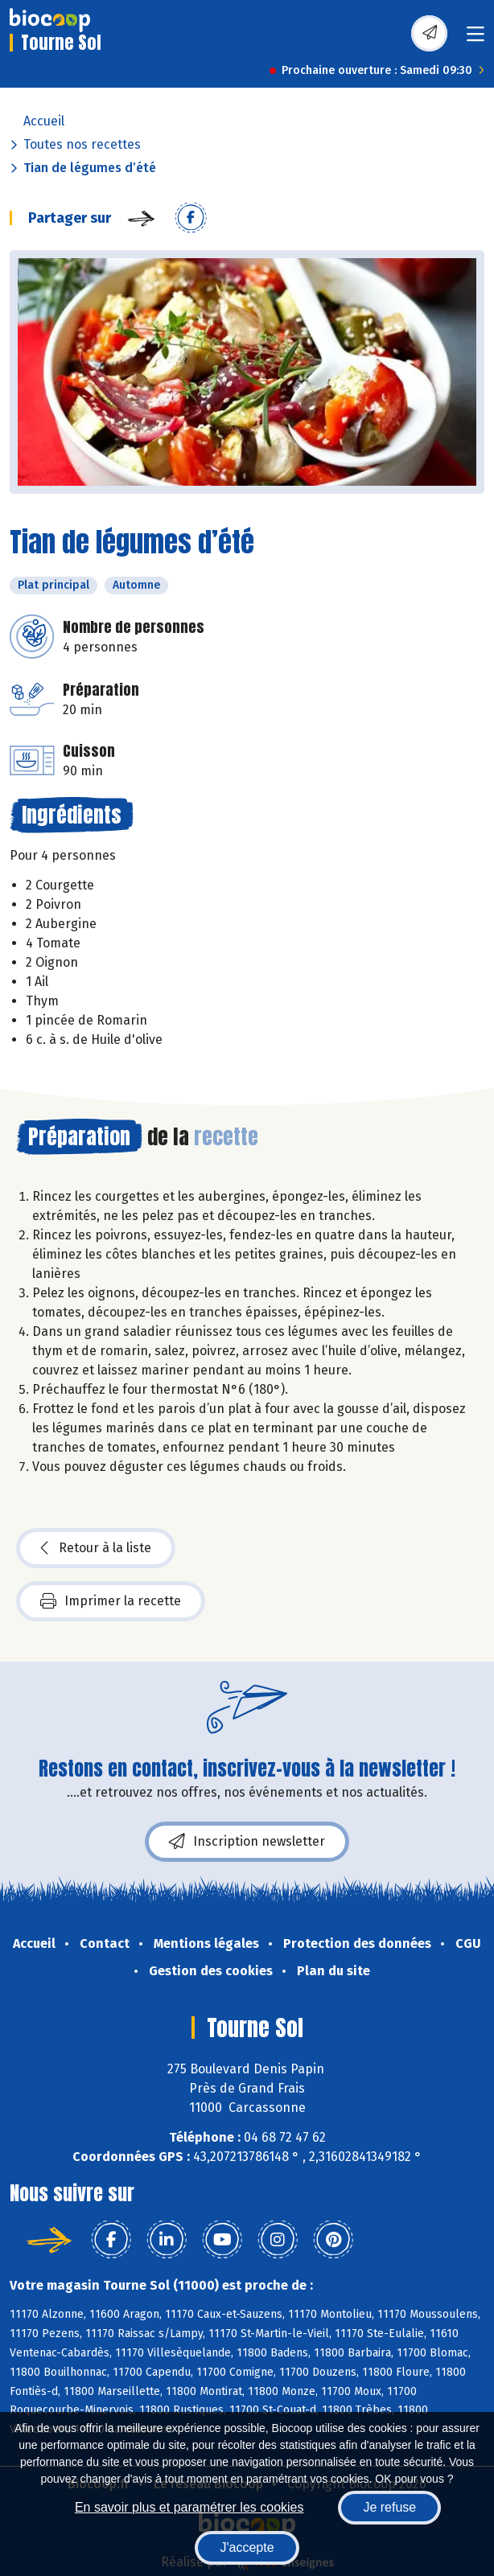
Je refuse (389, 2507)
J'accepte (247, 2547)
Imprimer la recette (110, 1601)
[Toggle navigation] (475, 39)
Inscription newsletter (247, 1842)
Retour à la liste (95, 1548)
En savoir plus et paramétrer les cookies (189, 2507)
